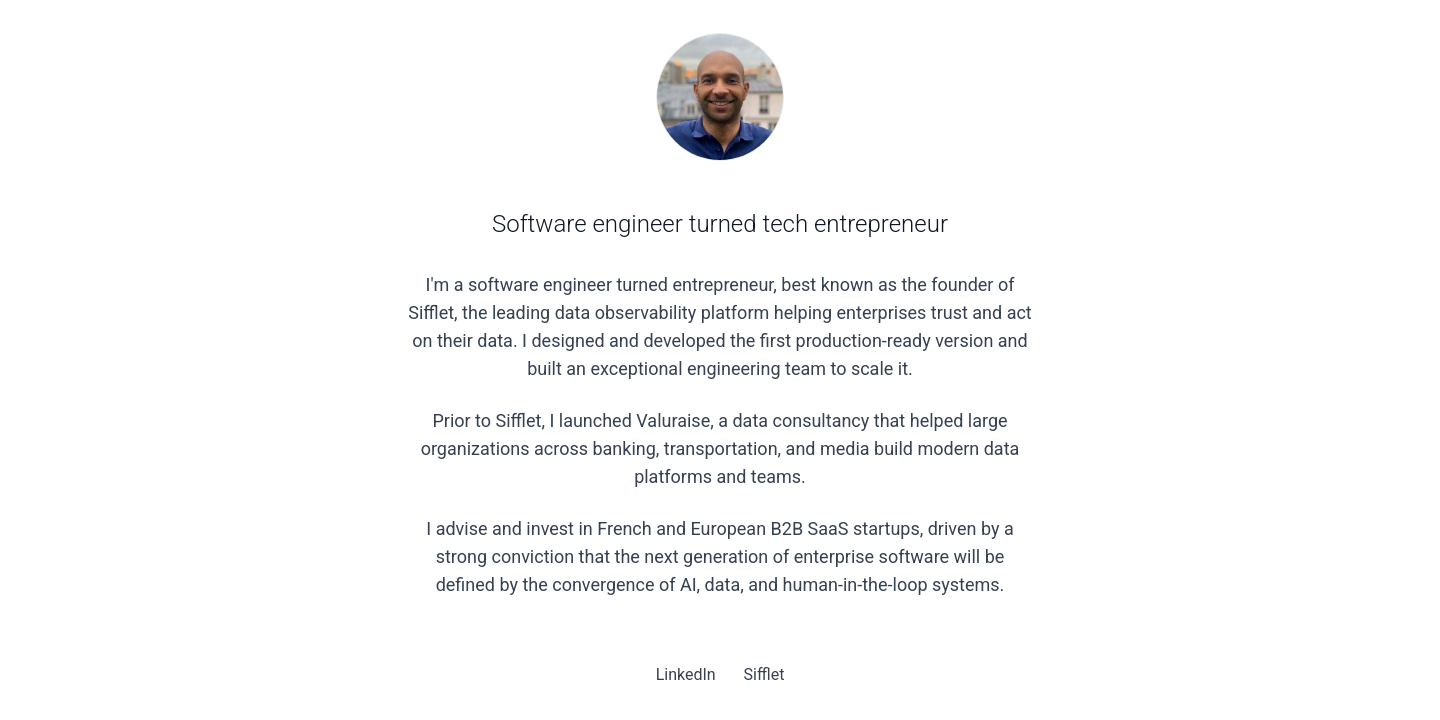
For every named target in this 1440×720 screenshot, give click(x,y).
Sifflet (764, 674)
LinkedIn (688, 674)
